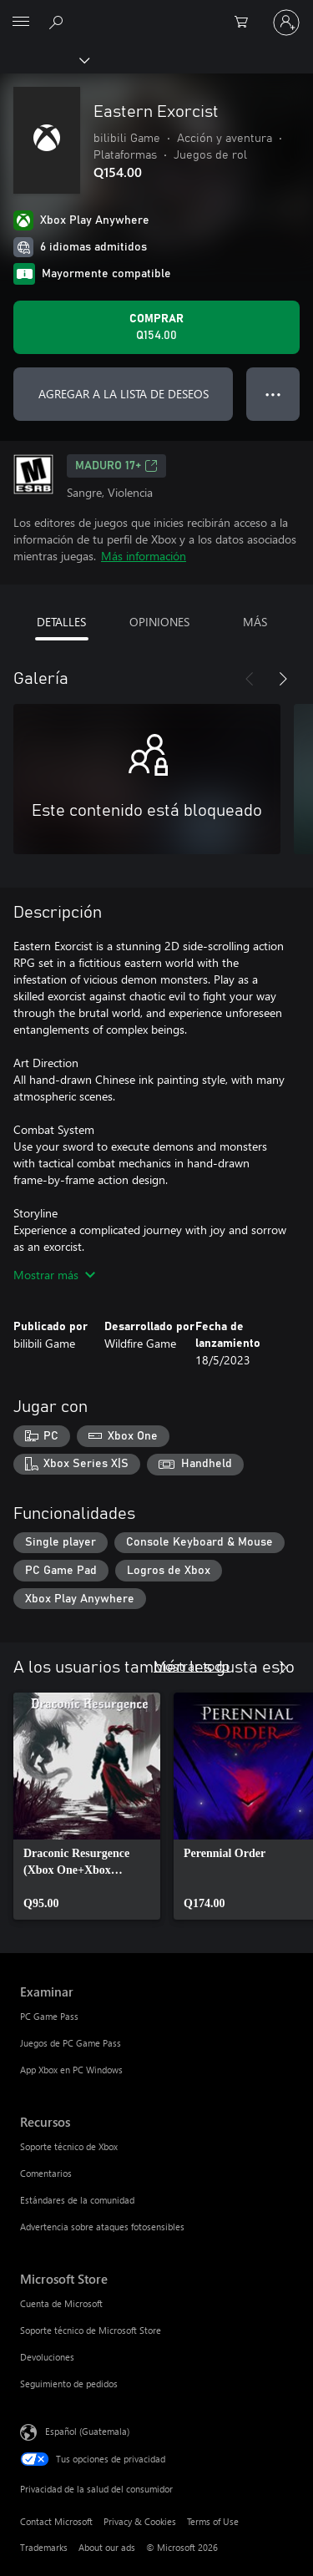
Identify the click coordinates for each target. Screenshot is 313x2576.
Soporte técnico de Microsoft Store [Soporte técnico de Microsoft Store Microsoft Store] (90, 2330)
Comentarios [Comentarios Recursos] (46, 2173)
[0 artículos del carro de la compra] (246, 23)
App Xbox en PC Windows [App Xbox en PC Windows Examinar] (71, 2069)
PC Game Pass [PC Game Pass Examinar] (49, 2016)
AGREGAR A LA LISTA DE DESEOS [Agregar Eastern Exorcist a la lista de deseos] (123, 394)
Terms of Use (213, 2521)
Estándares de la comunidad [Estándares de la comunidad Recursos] (77, 2199)
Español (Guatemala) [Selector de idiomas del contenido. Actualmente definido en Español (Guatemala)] (87, 2431)
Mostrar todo (192, 1665)
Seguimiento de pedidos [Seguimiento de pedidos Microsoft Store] (69, 2383)
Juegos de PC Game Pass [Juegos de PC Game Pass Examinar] (70, 2042)
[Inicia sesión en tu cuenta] (286, 23)
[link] (86, 1806)
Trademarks (44, 2547)
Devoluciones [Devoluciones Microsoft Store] (47, 2356)
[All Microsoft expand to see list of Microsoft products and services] (21, 23)
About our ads (106, 2547)
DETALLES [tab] (61, 622)
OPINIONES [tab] (159, 622)
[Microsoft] (156, 13)
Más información (143, 556)
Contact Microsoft (56, 2521)
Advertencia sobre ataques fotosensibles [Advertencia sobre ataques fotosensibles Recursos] (102, 2226)
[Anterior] (249, 679)
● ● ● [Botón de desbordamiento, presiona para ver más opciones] (273, 393)
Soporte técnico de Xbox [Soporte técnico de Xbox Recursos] (69, 2146)
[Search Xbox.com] (58, 21)
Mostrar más (54, 1275)
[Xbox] (44, 59)
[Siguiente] (283, 679)
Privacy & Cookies (139, 2521)
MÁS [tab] (255, 622)
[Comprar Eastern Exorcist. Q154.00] (156, 327)
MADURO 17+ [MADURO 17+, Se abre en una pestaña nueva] (116, 466)
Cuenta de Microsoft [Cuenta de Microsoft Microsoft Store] (61, 2303)
